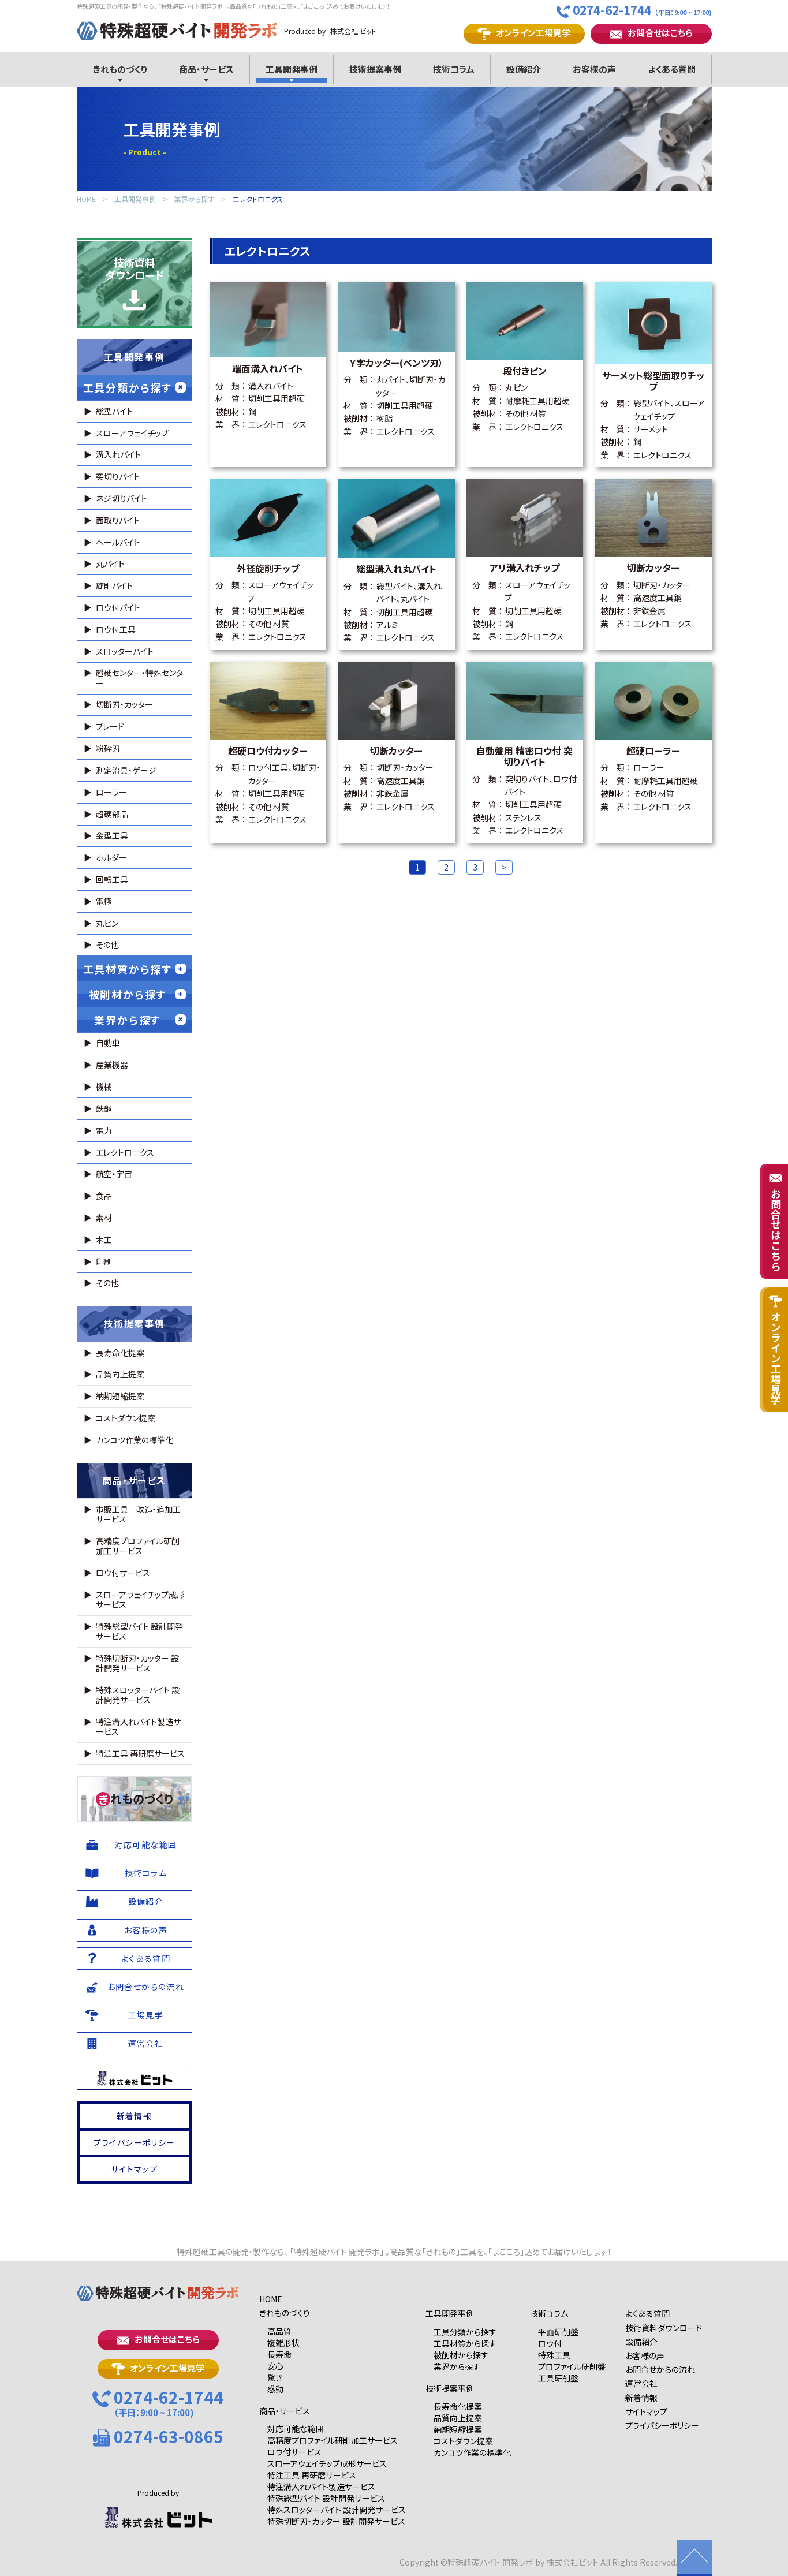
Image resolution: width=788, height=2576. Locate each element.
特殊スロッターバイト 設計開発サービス (138, 1694)
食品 (104, 1195)
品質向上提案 (120, 1374)
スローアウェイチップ (132, 433)
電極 (104, 901)
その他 (107, 944)
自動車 (108, 1042)
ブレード (110, 726)
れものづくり (134, 1799)
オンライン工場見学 (523, 33)
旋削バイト (114, 585)
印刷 (104, 1261)
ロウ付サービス (123, 1572)
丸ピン (107, 923)
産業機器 (112, 1064)
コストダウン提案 (125, 1418)
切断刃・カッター (124, 704)
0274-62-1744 (634, 10)
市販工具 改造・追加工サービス (138, 1514)
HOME (86, 199)
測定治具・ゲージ (126, 770)
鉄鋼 (104, 1108)
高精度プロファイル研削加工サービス (138, 1545)
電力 (104, 1130)
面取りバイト (118, 520)
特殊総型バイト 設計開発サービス (139, 1631)
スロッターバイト (125, 651)
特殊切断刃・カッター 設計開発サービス (137, 1663)
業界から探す (194, 199)
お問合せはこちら (651, 33)
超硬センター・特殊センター (139, 677)
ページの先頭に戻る (694, 2558)
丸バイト (110, 563)
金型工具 (112, 835)
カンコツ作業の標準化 (134, 1440)
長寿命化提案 (120, 1352)
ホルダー (111, 857)
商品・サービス (134, 1480)
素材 (104, 1217)
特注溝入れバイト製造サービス (138, 1726)
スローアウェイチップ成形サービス (140, 1599)
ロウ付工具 (116, 629)
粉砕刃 (108, 748)
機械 (104, 1086)
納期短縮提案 (120, 1396)
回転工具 (112, 879)
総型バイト (114, 411)
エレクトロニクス (258, 199)
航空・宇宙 (114, 1173)
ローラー (111, 792)
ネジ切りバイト (121, 498)
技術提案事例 (134, 1323)
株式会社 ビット (353, 31)
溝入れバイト (118, 454)
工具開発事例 (135, 199)
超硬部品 (112, 814)
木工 (104, 1239)
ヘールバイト (118, 542)
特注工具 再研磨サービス (140, 1753)
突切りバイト (118, 476)
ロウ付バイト (118, 607)
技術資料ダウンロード (134, 283)
